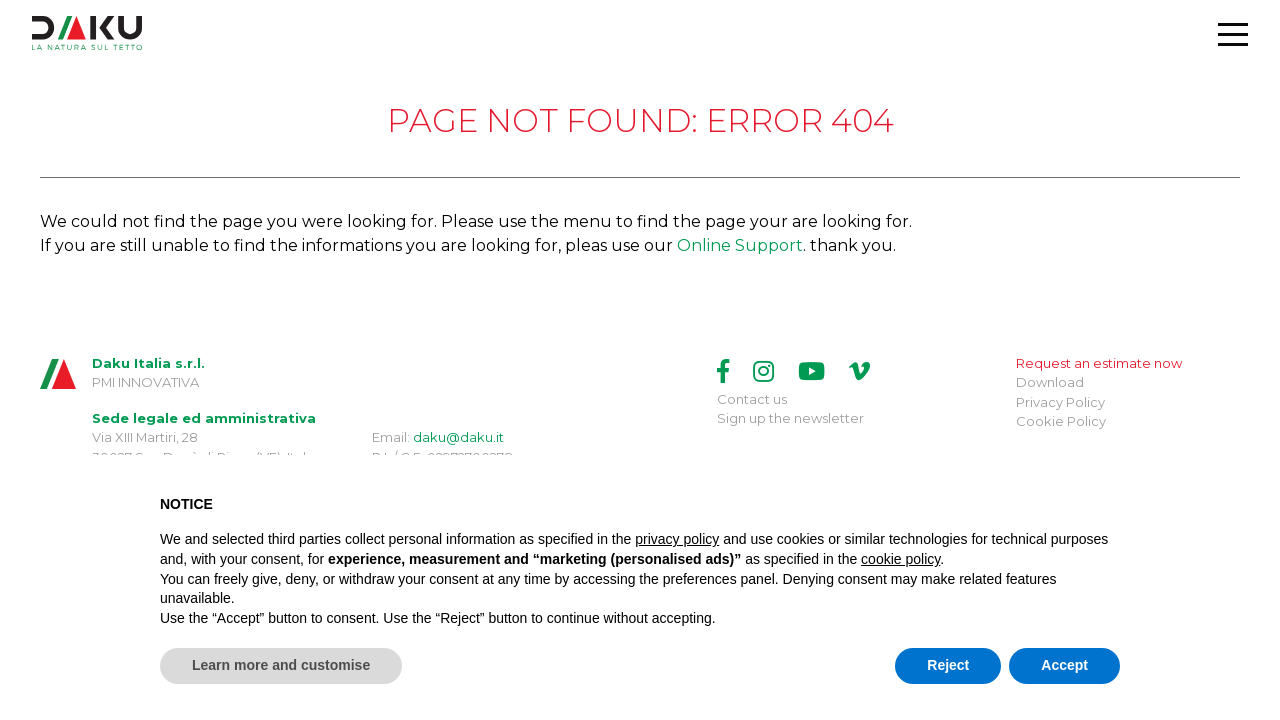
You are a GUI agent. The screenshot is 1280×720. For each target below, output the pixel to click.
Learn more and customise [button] (281, 665)
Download (1050, 382)
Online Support (740, 245)
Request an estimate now (1099, 363)
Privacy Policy (1060, 402)
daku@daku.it (458, 437)
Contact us (752, 399)
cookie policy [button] (900, 559)
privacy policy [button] (677, 539)
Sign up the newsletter (790, 418)
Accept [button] (1064, 665)
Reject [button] (948, 665)
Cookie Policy (1061, 421)
